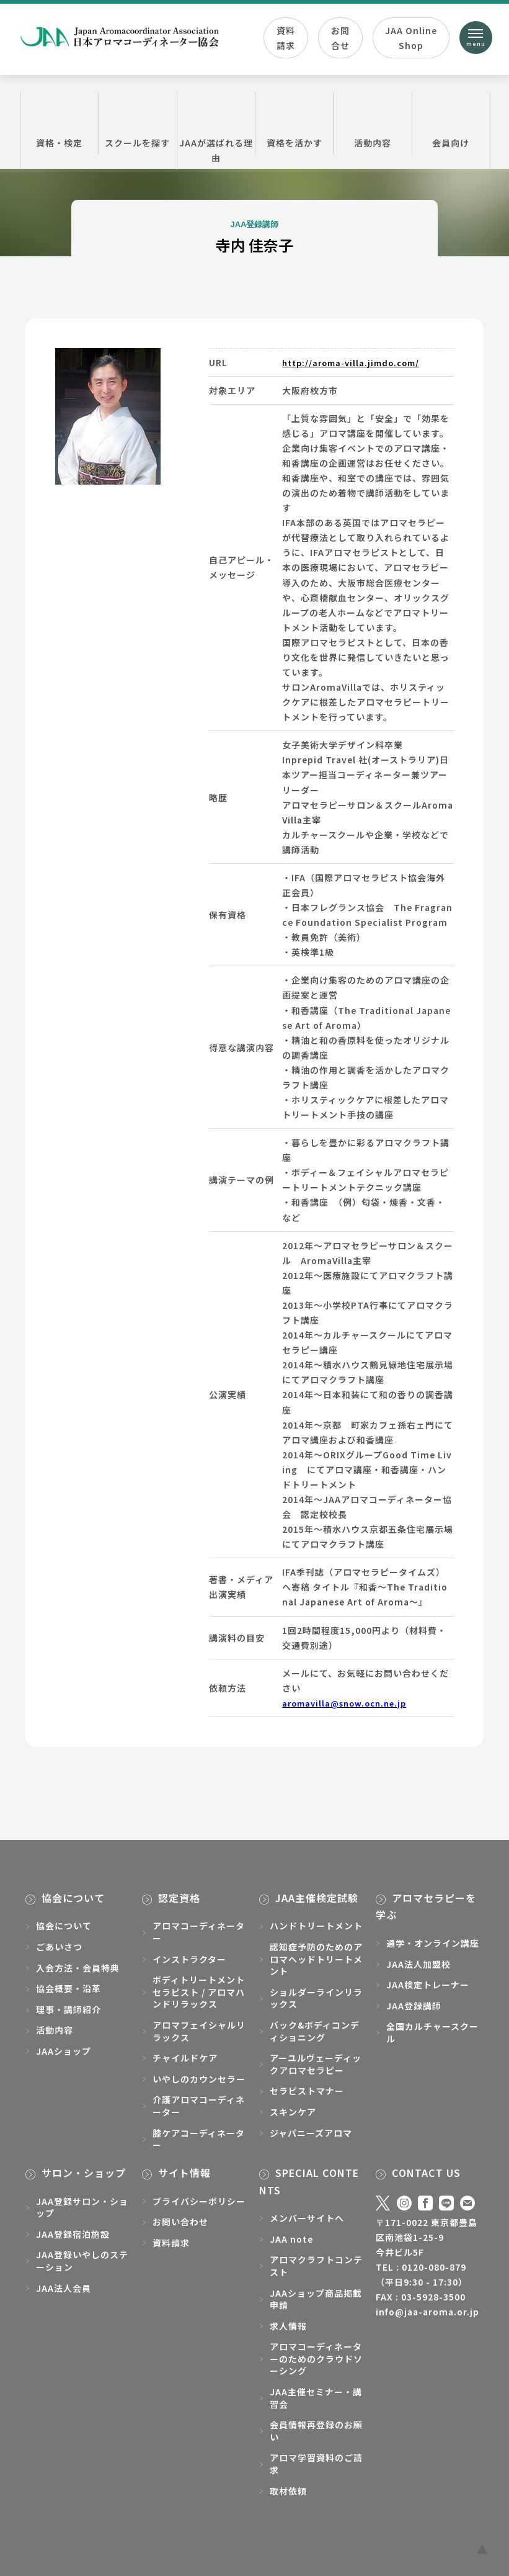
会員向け (451, 123)
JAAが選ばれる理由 (216, 130)
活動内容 (372, 123)
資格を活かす (294, 123)
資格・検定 (59, 123)
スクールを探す (137, 123)
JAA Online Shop (409, 40)
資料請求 (286, 40)
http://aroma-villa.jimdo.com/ (356, 362)
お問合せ (339, 40)
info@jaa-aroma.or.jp (427, 2311)
